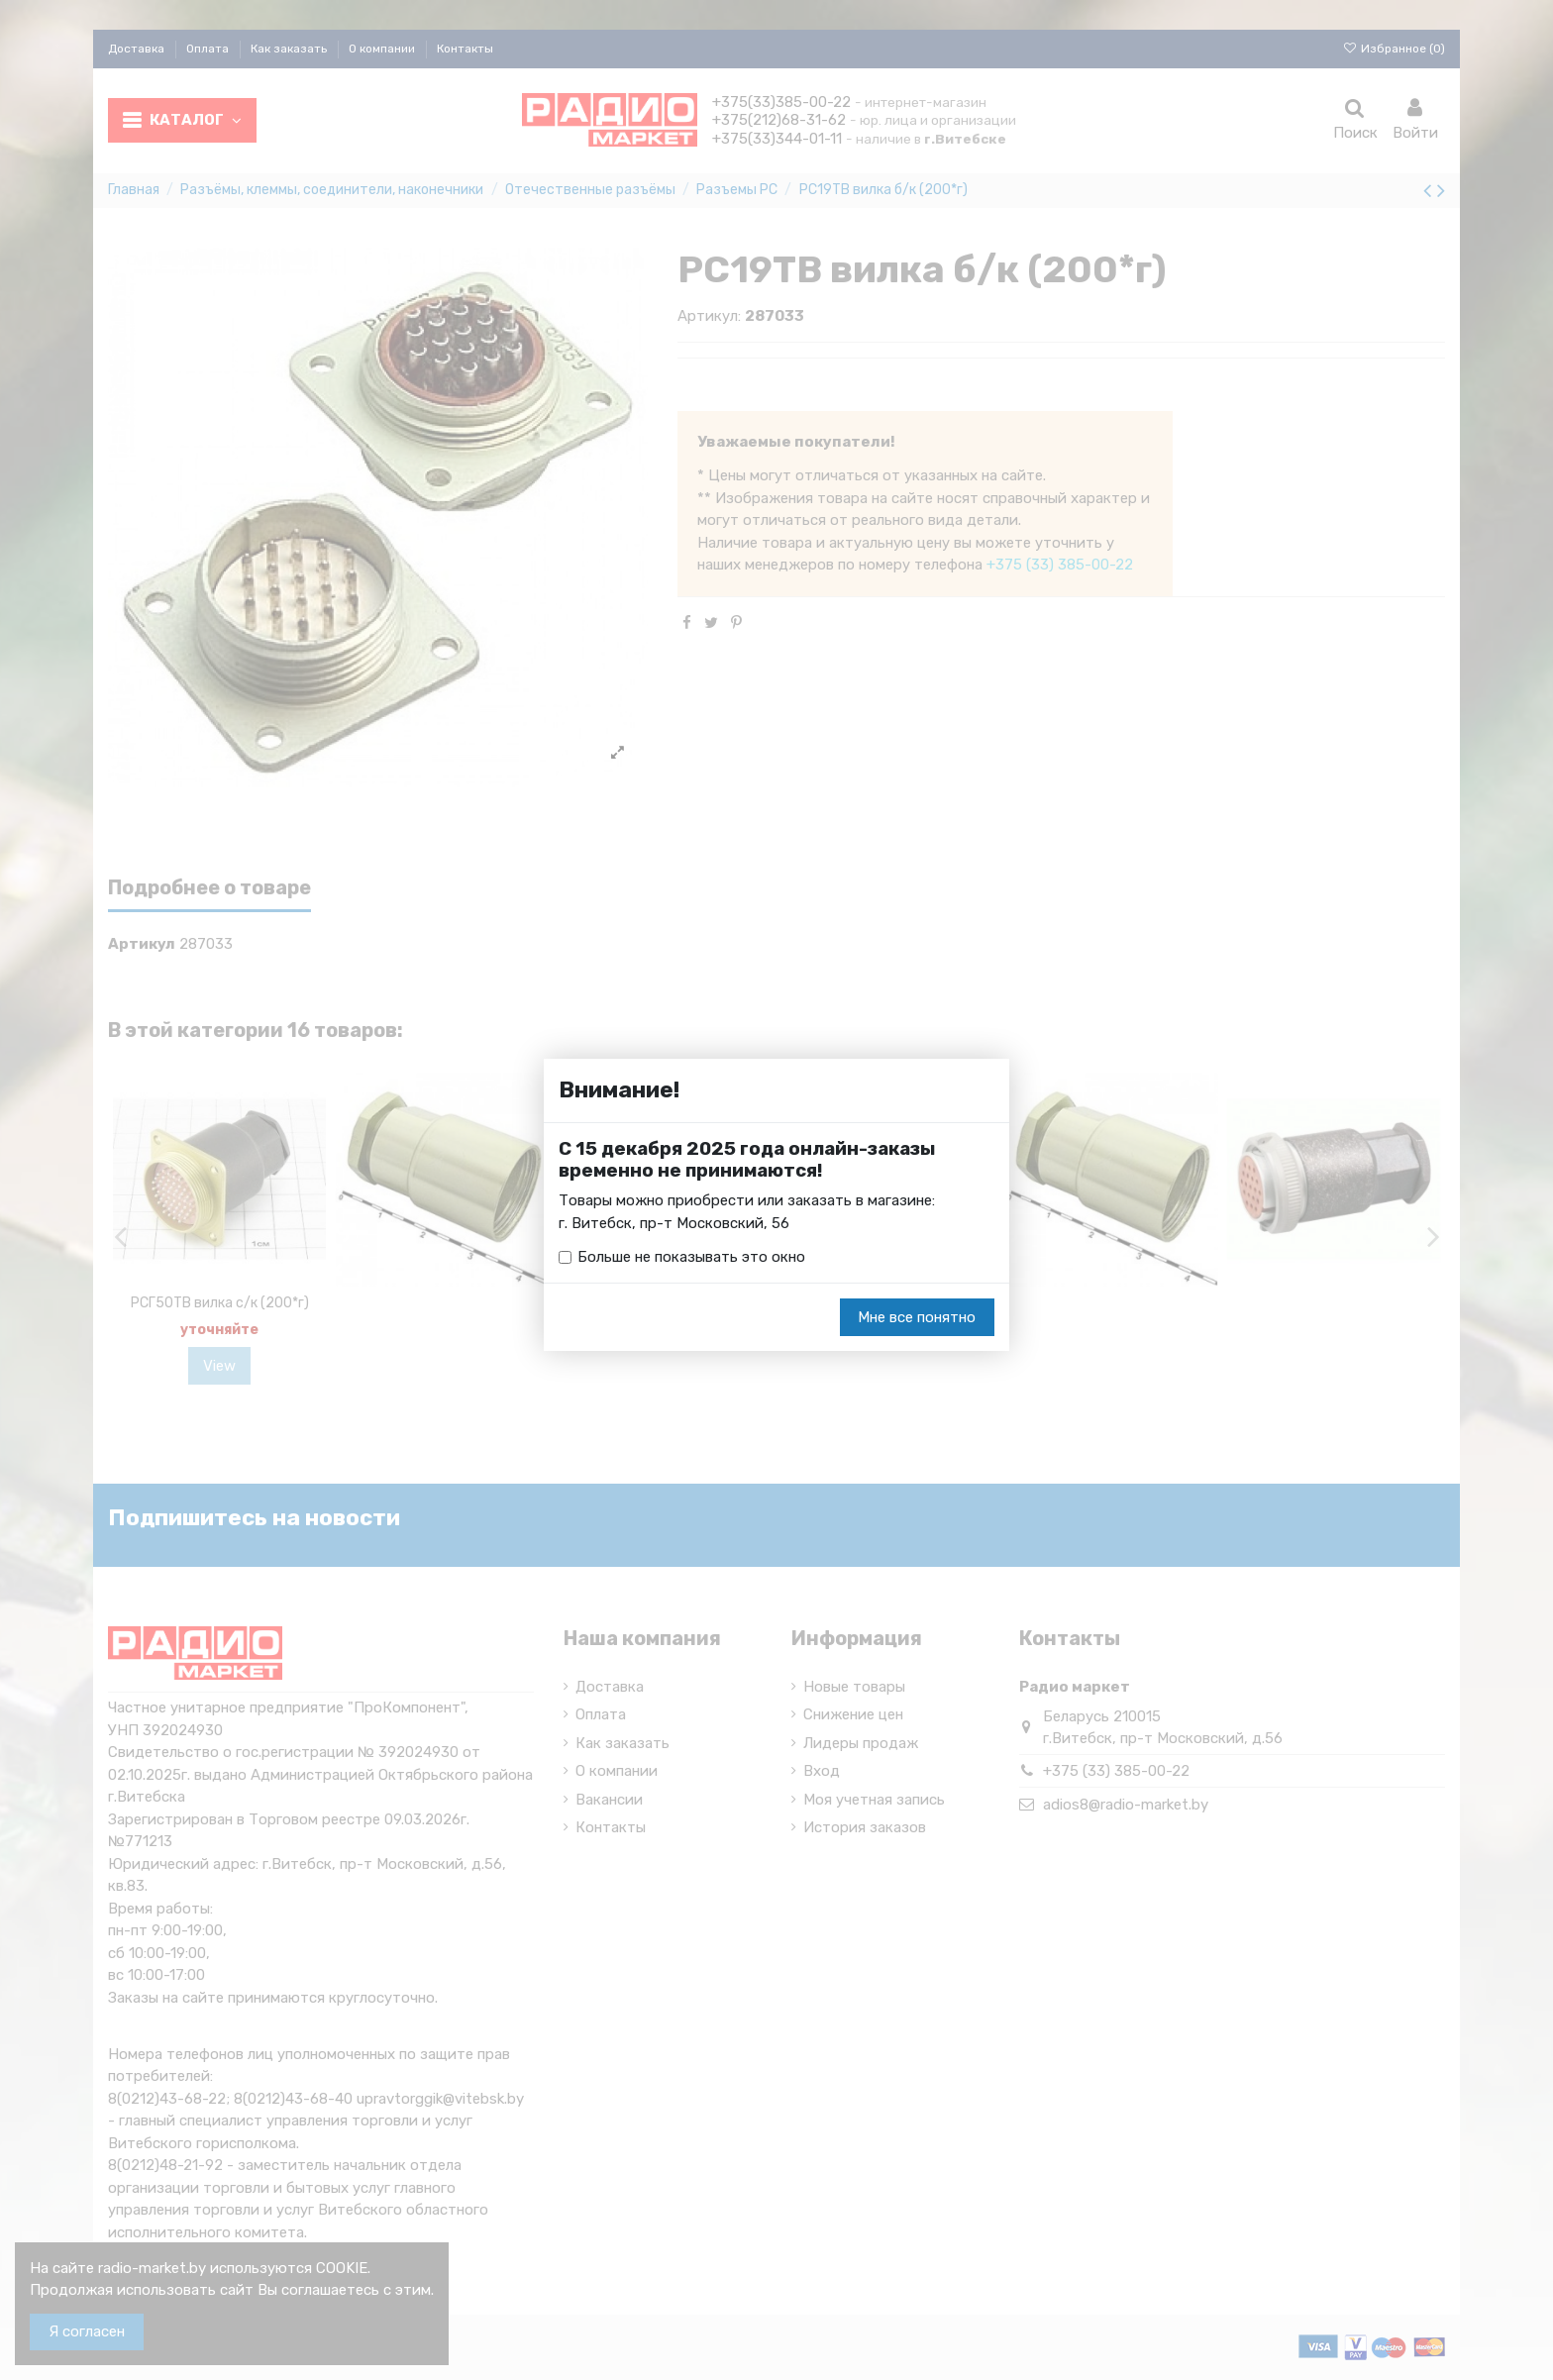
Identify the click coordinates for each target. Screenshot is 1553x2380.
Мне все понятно (917, 1317)
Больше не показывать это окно (691, 1257)
